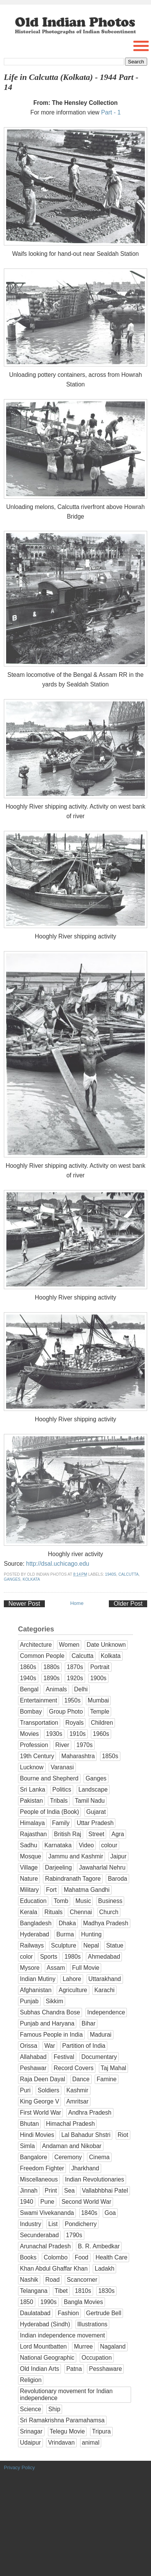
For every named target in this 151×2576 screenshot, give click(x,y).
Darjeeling (58, 1867)
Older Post (128, 1603)
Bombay (31, 1711)
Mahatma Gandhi (87, 1889)
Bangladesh (35, 1923)
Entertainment (38, 1700)
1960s (101, 1734)
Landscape (93, 1789)
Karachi (104, 1990)
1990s (48, 2302)
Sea (69, 2190)
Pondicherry (81, 2224)
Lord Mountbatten (43, 2346)
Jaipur (118, 1856)
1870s (75, 1667)
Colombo (55, 2257)
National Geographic (47, 2357)
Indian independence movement (62, 2335)
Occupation (97, 2357)
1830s (106, 2291)
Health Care (111, 2257)
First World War (40, 2112)
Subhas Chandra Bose (50, 2012)
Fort (51, 1889)
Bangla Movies (83, 2302)
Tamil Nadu (90, 1800)
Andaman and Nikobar (72, 2146)
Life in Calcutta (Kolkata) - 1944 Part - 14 (71, 82)
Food (82, 2257)
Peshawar (33, 2068)
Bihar (88, 2023)
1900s (98, 1678)
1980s (72, 1956)
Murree (83, 2346)
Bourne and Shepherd (49, 1778)
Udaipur (30, 2442)
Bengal (29, 1689)
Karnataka (58, 1845)
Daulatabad (35, 2313)
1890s (51, 1678)
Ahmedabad (104, 1956)
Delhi (81, 1689)
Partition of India (83, 2045)
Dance (81, 2079)
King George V (39, 2101)
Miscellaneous (39, 2179)
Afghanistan (35, 1990)
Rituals (53, 1912)
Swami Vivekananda (47, 2213)
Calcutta (128, 1574)
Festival (64, 2057)
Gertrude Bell (103, 2313)
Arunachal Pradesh (45, 2246)
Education (33, 1901)
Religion (30, 2380)
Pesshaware (105, 2368)
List (52, 2224)
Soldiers (48, 2090)
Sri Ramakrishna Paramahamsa (62, 2420)
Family (61, 1823)
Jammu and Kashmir (75, 1856)
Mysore (29, 1967)
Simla (27, 2146)
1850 (26, 2302)
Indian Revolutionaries (94, 2179)
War (49, 2045)
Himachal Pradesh (70, 2123)
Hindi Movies (37, 2135)
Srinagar (31, 2431)
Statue (114, 1945)
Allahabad (33, 2057)
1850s (110, 1756)
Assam (56, 1967)
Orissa (28, 2045)
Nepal (91, 1945)
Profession (34, 1745)
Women (69, 1644)
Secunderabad (39, 2235)
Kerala (28, 1912)
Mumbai (98, 1700)
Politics (62, 1789)
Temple (99, 1711)
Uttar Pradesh (95, 1823)
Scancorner (82, 2279)
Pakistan (31, 1800)
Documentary (99, 2057)
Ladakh (104, 2268)
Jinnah (29, 2190)
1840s (89, 2213)
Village (29, 1867)
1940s (110, 1574)
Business (110, 1901)
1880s (51, 1667)
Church (108, 1912)
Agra (118, 1834)
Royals (75, 1722)
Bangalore (33, 2157)
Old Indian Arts (39, 2368)
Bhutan (29, 2123)
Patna (74, 2368)
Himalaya (32, 1823)
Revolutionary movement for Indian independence (66, 2394)
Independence (106, 2012)
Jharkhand (85, 2168)
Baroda (117, 1878)
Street (97, 1834)
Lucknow (32, 1767)
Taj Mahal (113, 2068)
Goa (110, 2213)
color (26, 1956)
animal (91, 2442)
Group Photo (66, 1711)
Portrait (99, 1667)
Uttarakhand (105, 1979)
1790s (74, 2235)
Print (51, 2190)
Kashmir (77, 2090)
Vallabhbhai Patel (105, 2190)
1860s (28, 1667)
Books (28, 2257)
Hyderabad (34, 1934)
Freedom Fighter (42, 2168)
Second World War (86, 2201)
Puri (25, 2090)
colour (109, 1845)
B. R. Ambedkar (99, 2246)
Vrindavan (61, 2442)
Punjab (29, 2001)
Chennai (81, 1912)
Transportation (39, 1722)
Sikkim (54, 2001)
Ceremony (68, 2157)
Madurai (100, 2034)
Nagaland (113, 2346)
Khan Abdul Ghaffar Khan (54, 2268)
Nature (29, 1878)
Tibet (61, 2291)
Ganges (12, 1579)
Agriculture (73, 1990)
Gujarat (96, 1812)
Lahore (71, 1979)
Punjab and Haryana (47, 2023)
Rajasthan (33, 1834)
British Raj (67, 1834)
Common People (42, 1656)
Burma (65, 1934)
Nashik (29, 2279)
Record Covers (74, 2068)
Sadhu (28, 1845)
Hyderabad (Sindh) (45, 2324)
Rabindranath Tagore (72, 1878)
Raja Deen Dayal (42, 2079)
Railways (32, 1945)
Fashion (68, 2313)
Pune (47, 2201)
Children (102, 1722)
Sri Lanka (32, 1789)
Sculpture (63, 1945)
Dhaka (67, 1923)
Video (86, 1845)
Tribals (58, 1800)
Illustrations (92, 2324)
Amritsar (77, 2101)
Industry (30, 2224)
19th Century (37, 1756)
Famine (107, 2079)
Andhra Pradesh (90, 2112)
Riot (123, 2135)
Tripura (101, 2431)
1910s (77, 1734)
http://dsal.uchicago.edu (57, 1563)
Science (30, 2409)
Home (77, 1603)
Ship (54, 2409)
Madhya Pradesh (105, 1923)
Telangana (34, 2291)
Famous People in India (51, 2034)
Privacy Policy (19, 2467)
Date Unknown (106, 1644)
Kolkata (31, 1579)
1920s (75, 1678)
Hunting (91, 1934)
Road (52, 2279)
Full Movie (85, 1967)
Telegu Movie (67, 2431)
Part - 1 (111, 112)
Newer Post (24, 1603)
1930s (54, 1734)
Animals (56, 1689)
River (62, 1745)
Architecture (36, 1644)
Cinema (99, 2157)
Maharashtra (78, 1756)
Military (29, 1889)
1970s (84, 1745)
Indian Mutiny (38, 1979)
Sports (48, 1956)
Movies (29, 1734)
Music (83, 1901)
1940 (26, 2201)
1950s (72, 1700)
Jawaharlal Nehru (102, 1867)
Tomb (61, 1901)
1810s (83, 2291)
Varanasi (62, 1767)
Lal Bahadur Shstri (85, 2135)
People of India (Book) (49, 1812)
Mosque (30, 1856)
